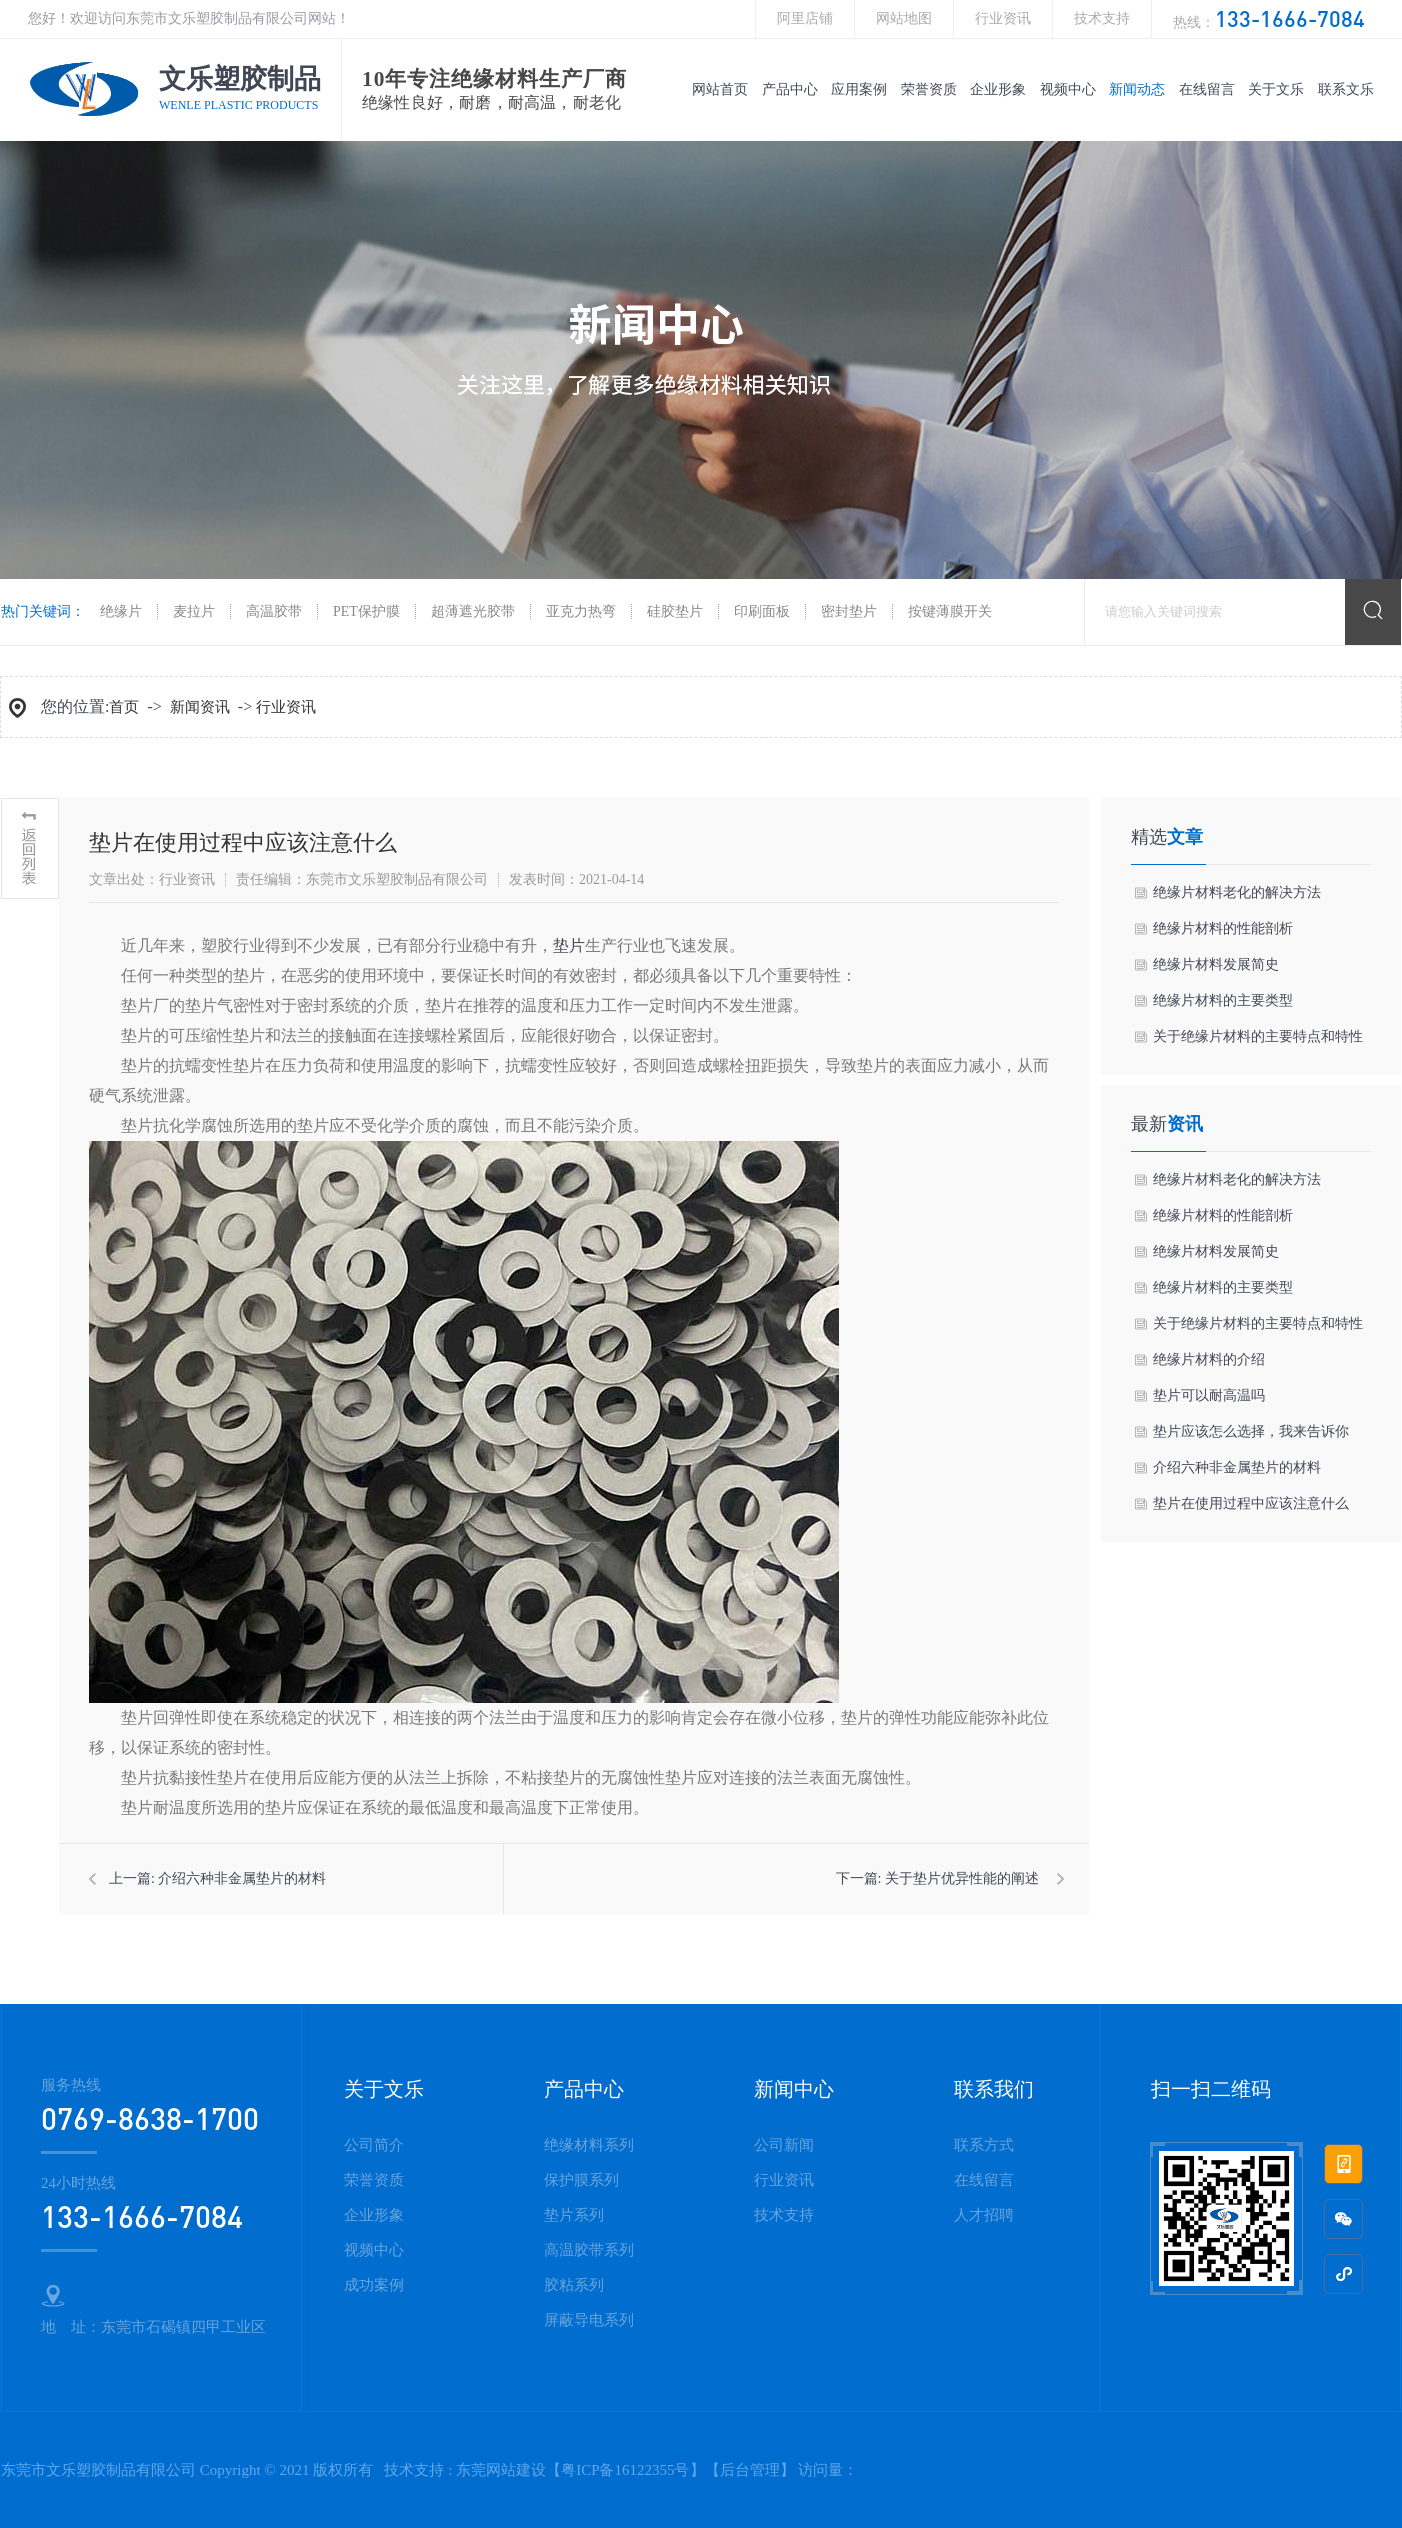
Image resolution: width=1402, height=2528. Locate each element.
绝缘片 (121, 611)
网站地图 (904, 18)
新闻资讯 (200, 707)
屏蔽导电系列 (589, 2320)
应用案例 (859, 89)
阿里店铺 (805, 18)
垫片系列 (574, 2215)
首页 (124, 707)
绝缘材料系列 (589, 2145)
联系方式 (984, 2145)
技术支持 (1102, 18)
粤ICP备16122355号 (625, 2470)
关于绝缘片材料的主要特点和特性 (1258, 1036)
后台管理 (750, 2470)
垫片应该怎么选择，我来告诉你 (1251, 1431)
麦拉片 (194, 611)
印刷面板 (762, 611)
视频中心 (1068, 89)
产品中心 (790, 89)
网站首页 (720, 89)
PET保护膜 (366, 611)
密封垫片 (849, 611)
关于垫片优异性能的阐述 (962, 1878)
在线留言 (1207, 89)
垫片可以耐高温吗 (1209, 1395)
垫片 (569, 945)
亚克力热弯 (581, 611)
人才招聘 (984, 2215)
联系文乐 (1346, 89)
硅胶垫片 (675, 611)
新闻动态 (1137, 89)
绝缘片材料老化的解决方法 (1237, 892)
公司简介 (374, 2145)
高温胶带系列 (589, 2250)
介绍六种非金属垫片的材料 (242, 1878)
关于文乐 (1276, 89)
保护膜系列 (581, 2180)
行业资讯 (1003, 18)
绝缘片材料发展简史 (1216, 964)
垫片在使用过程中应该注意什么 (1251, 1503)
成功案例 (374, 2285)
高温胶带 (274, 611)
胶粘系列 (574, 2285)
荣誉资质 (929, 89)
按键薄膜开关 (950, 611)
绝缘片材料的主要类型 (1223, 1000)
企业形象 (998, 89)
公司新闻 (784, 2145)
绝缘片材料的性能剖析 (1223, 928)
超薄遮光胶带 (473, 611)
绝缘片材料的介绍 (1209, 1359)
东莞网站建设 (501, 2470)
